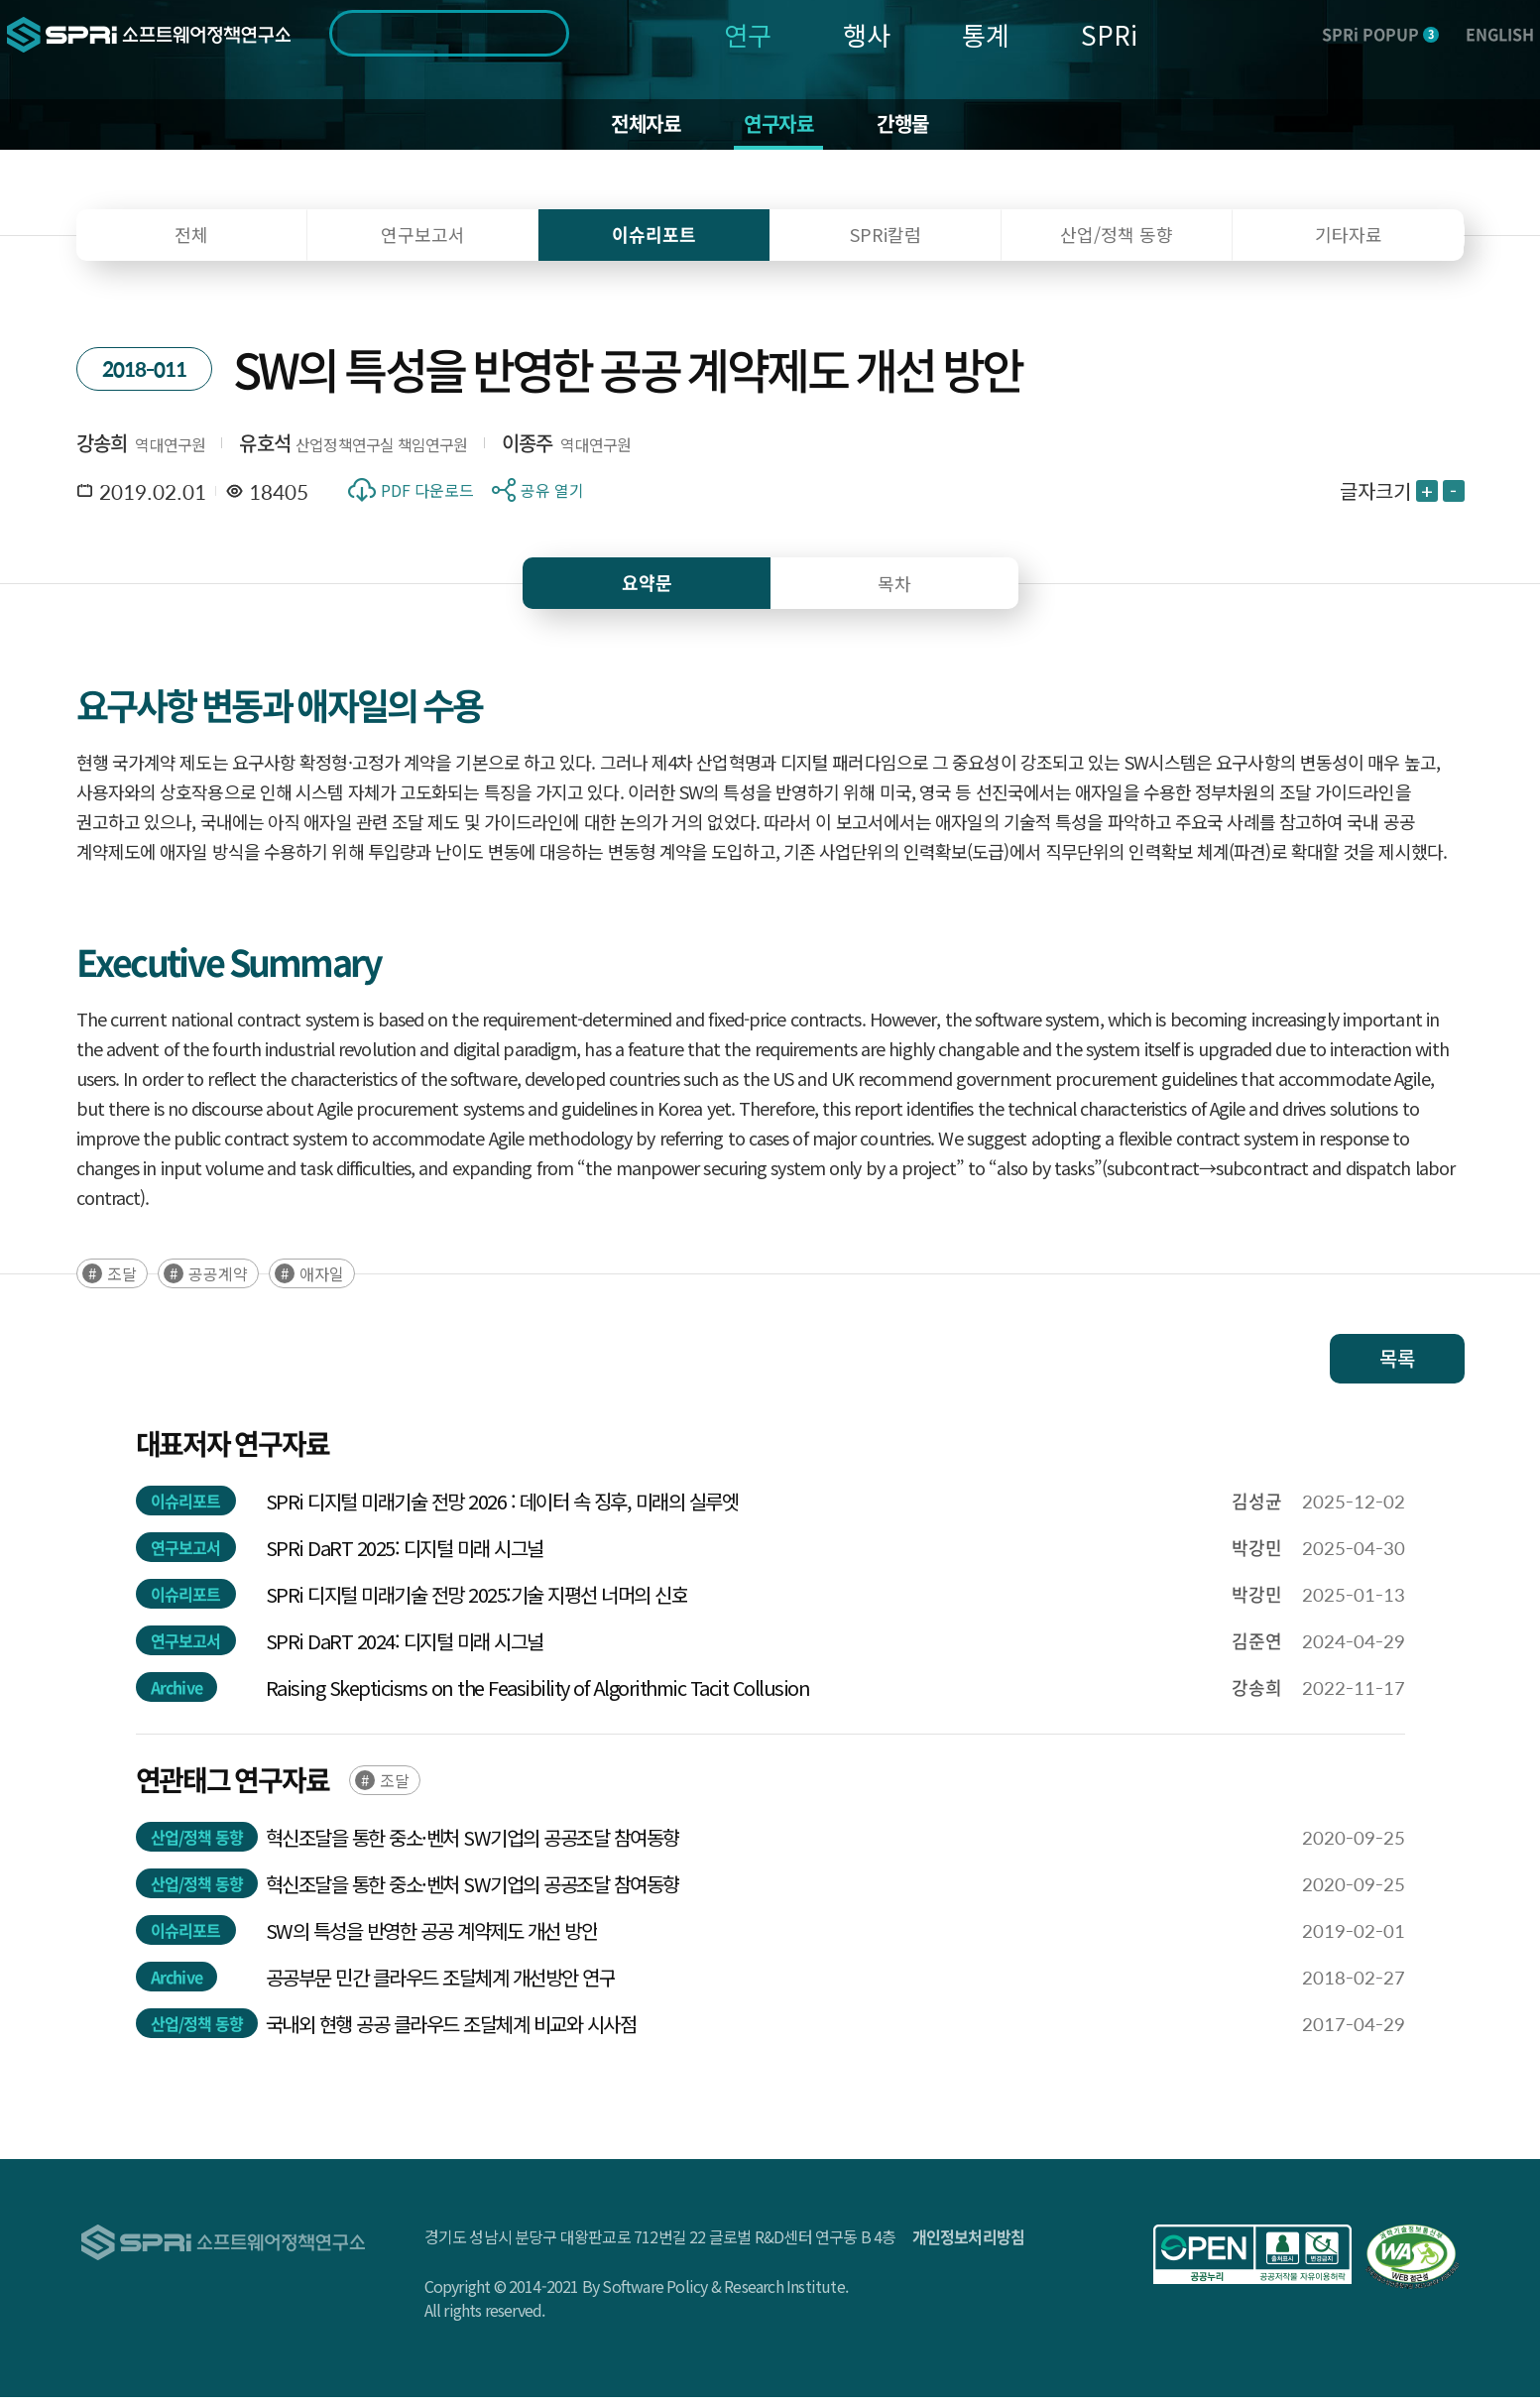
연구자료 (780, 129)
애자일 (321, 1282)
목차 (894, 592)
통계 (985, 34)
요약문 (647, 591)
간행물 (914, 129)
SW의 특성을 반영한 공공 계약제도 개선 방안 (432, 1939)
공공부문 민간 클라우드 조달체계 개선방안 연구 (441, 1986)
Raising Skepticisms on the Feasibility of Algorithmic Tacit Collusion (538, 1696)
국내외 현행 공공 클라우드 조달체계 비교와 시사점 (451, 2032)
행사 (866, 34)
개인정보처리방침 (968, 2245)
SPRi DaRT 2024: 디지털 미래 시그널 (404, 1649)
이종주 (527, 451)
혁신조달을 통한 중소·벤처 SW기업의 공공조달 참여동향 (472, 1846)
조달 (122, 1282)
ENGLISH (1500, 34)
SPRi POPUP (1380, 34)
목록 (1397, 1367)
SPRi (1109, 34)
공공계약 (218, 1282)
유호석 (265, 451)
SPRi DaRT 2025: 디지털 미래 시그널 (404, 1556)
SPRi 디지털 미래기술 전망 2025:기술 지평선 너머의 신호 (477, 1603)
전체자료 (636, 129)
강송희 (102, 451)
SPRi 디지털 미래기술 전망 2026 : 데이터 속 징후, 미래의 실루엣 (502, 1510)
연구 (747, 34)
